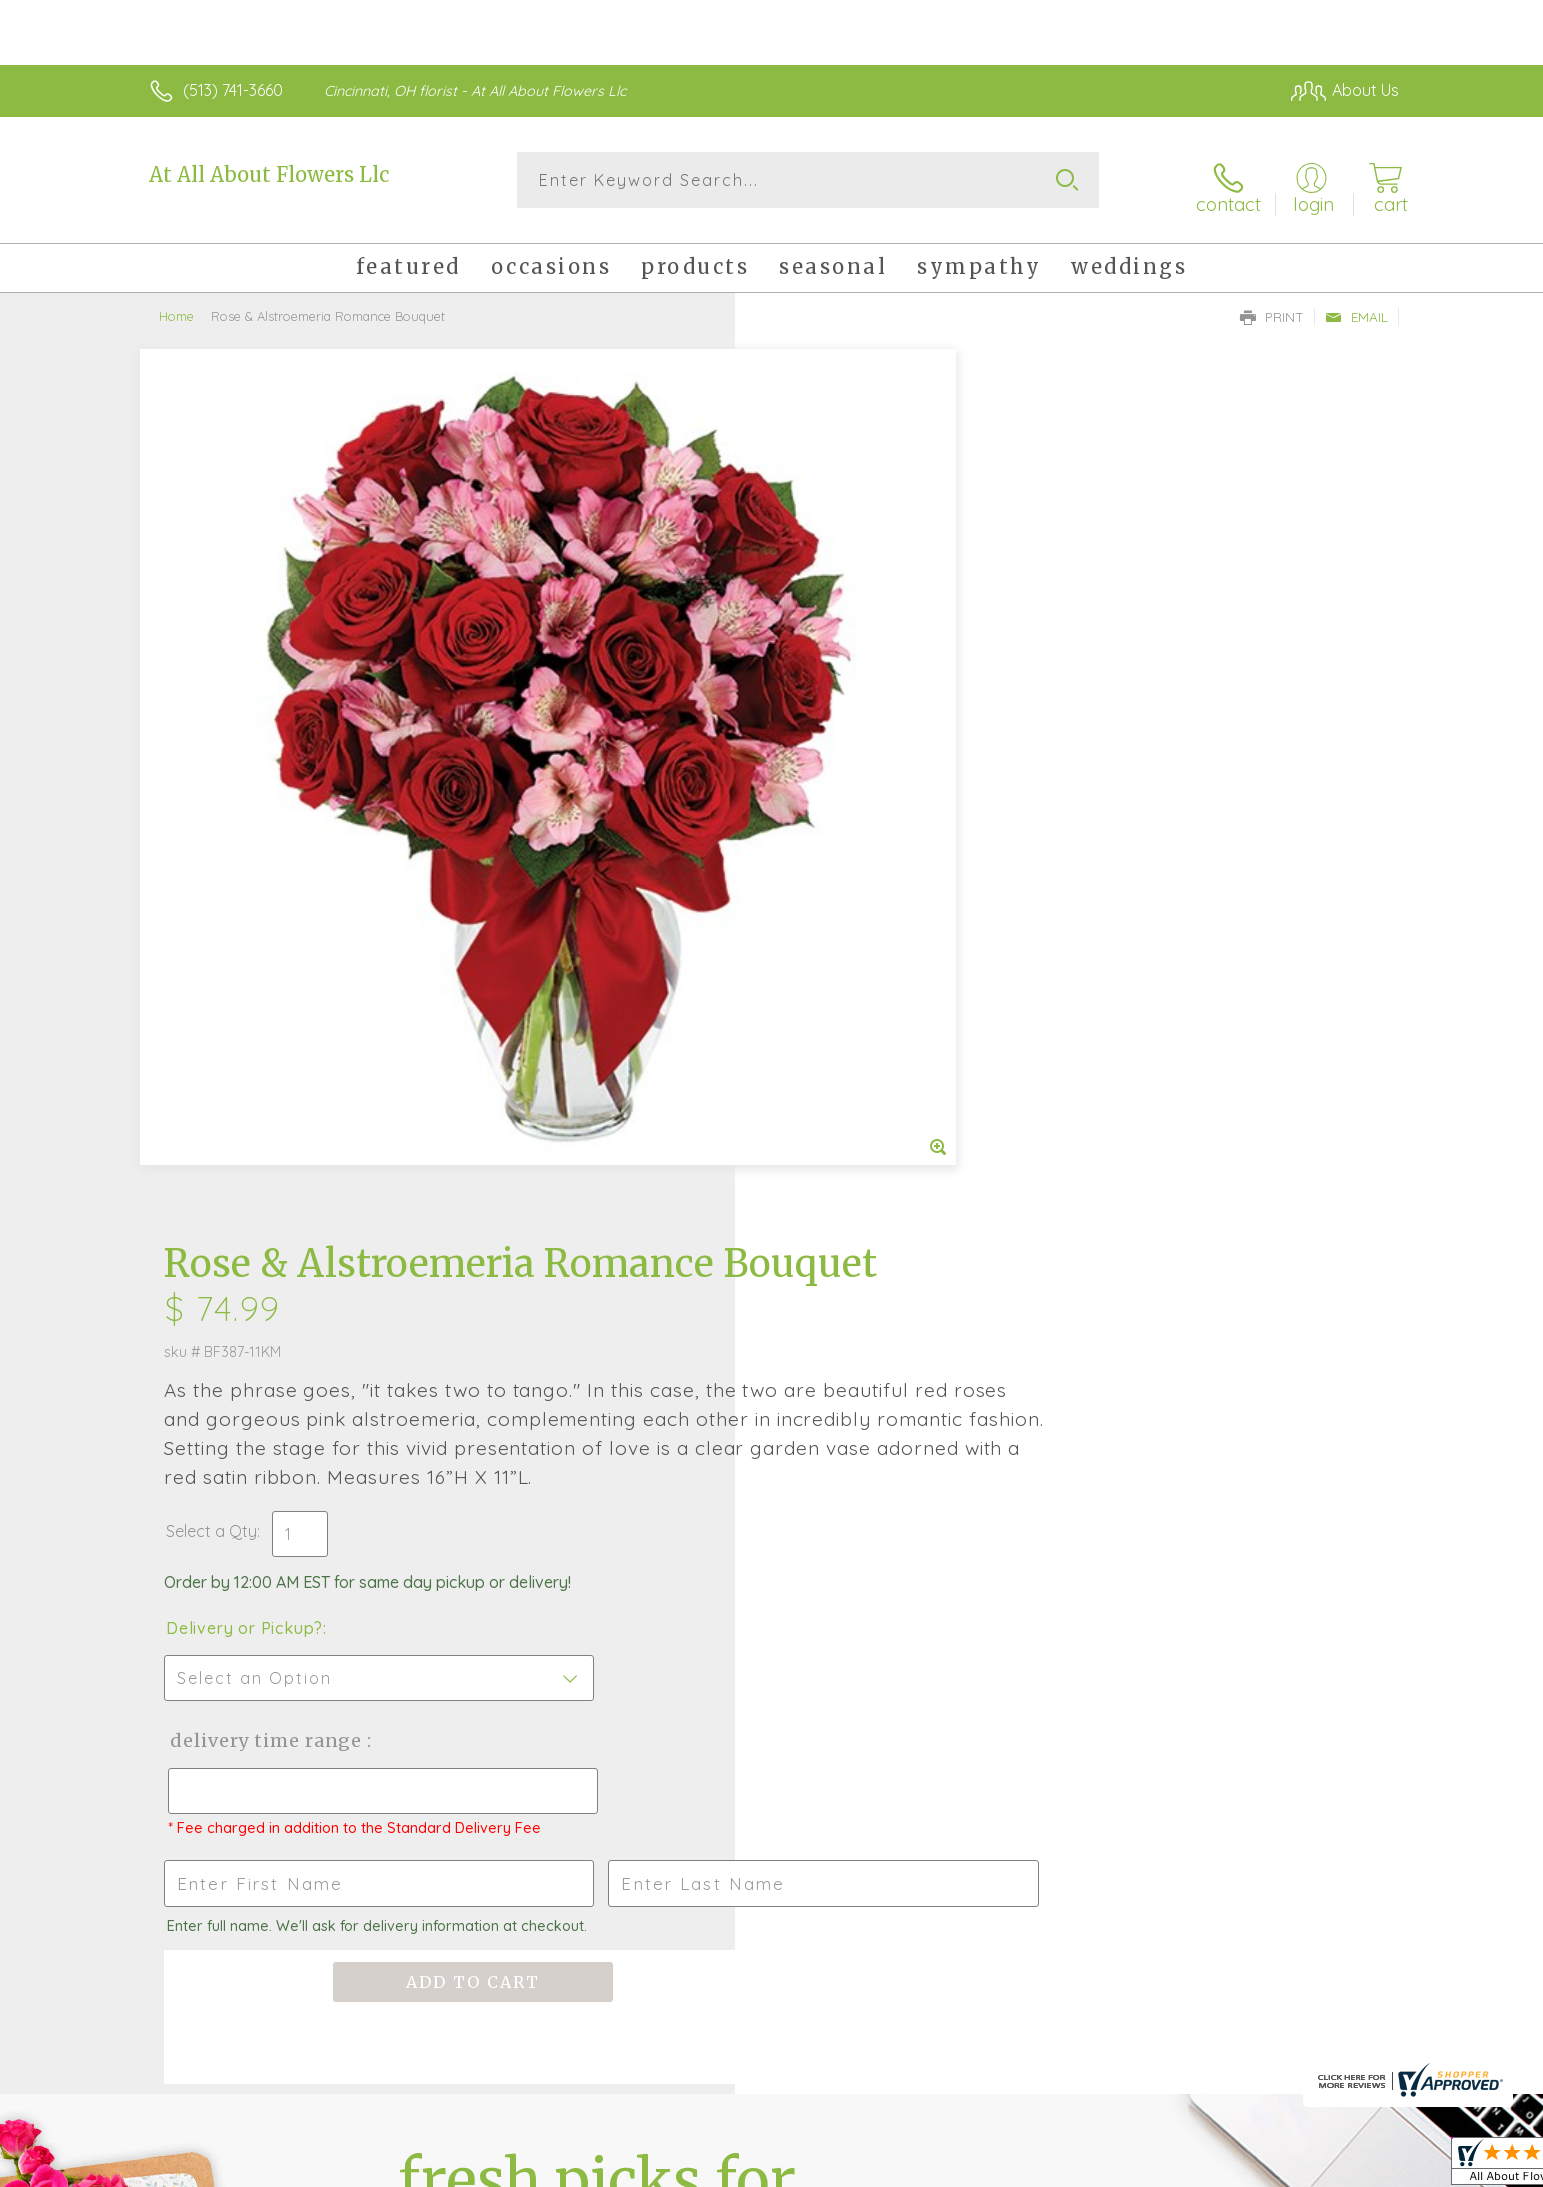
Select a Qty (819, 719)
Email (1356, 306)
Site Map (1345, 2167)
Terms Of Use (961, 2167)
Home (176, 305)
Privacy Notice (1079, 2167)
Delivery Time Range (872, 928)
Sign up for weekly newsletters (1021, 1447)
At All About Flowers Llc (269, 174)
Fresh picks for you (597, 1458)
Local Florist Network (1222, 2167)
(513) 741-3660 (233, 90)
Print (1272, 306)
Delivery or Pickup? (852, 816)
